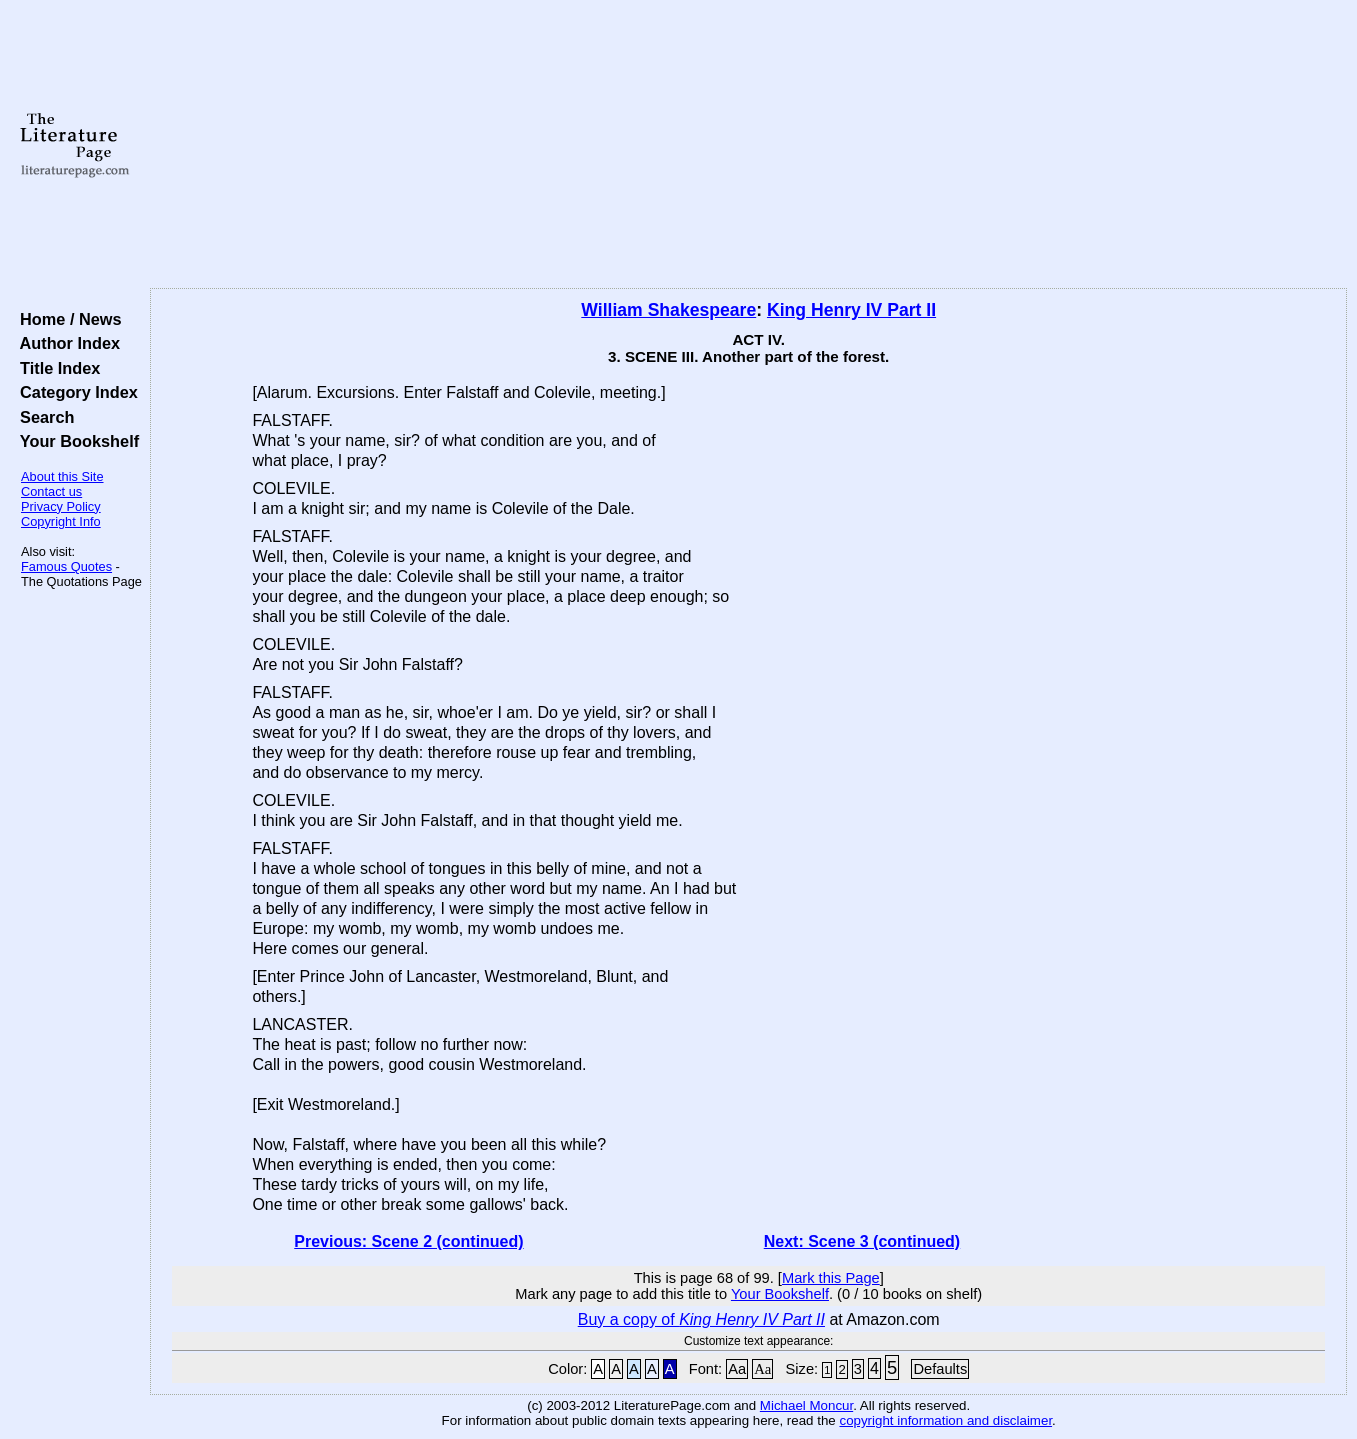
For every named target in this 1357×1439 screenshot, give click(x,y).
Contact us (51, 491)
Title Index (55, 368)
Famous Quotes (66, 566)
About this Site (62, 476)
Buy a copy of (701, 1319)
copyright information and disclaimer (945, 1420)
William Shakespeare (668, 310)
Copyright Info (61, 521)
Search (42, 417)
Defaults (940, 1369)
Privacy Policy (61, 506)
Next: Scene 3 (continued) (862, 1241)
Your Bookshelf (75, 441)
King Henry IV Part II (851, 310)
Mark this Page (831, 1278)
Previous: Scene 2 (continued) (408, 1241)
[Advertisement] (748, 145)
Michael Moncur (806, 1405)
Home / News (66, 319)
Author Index (65, 343)
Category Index (74, 392)
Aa (737, 1369)
